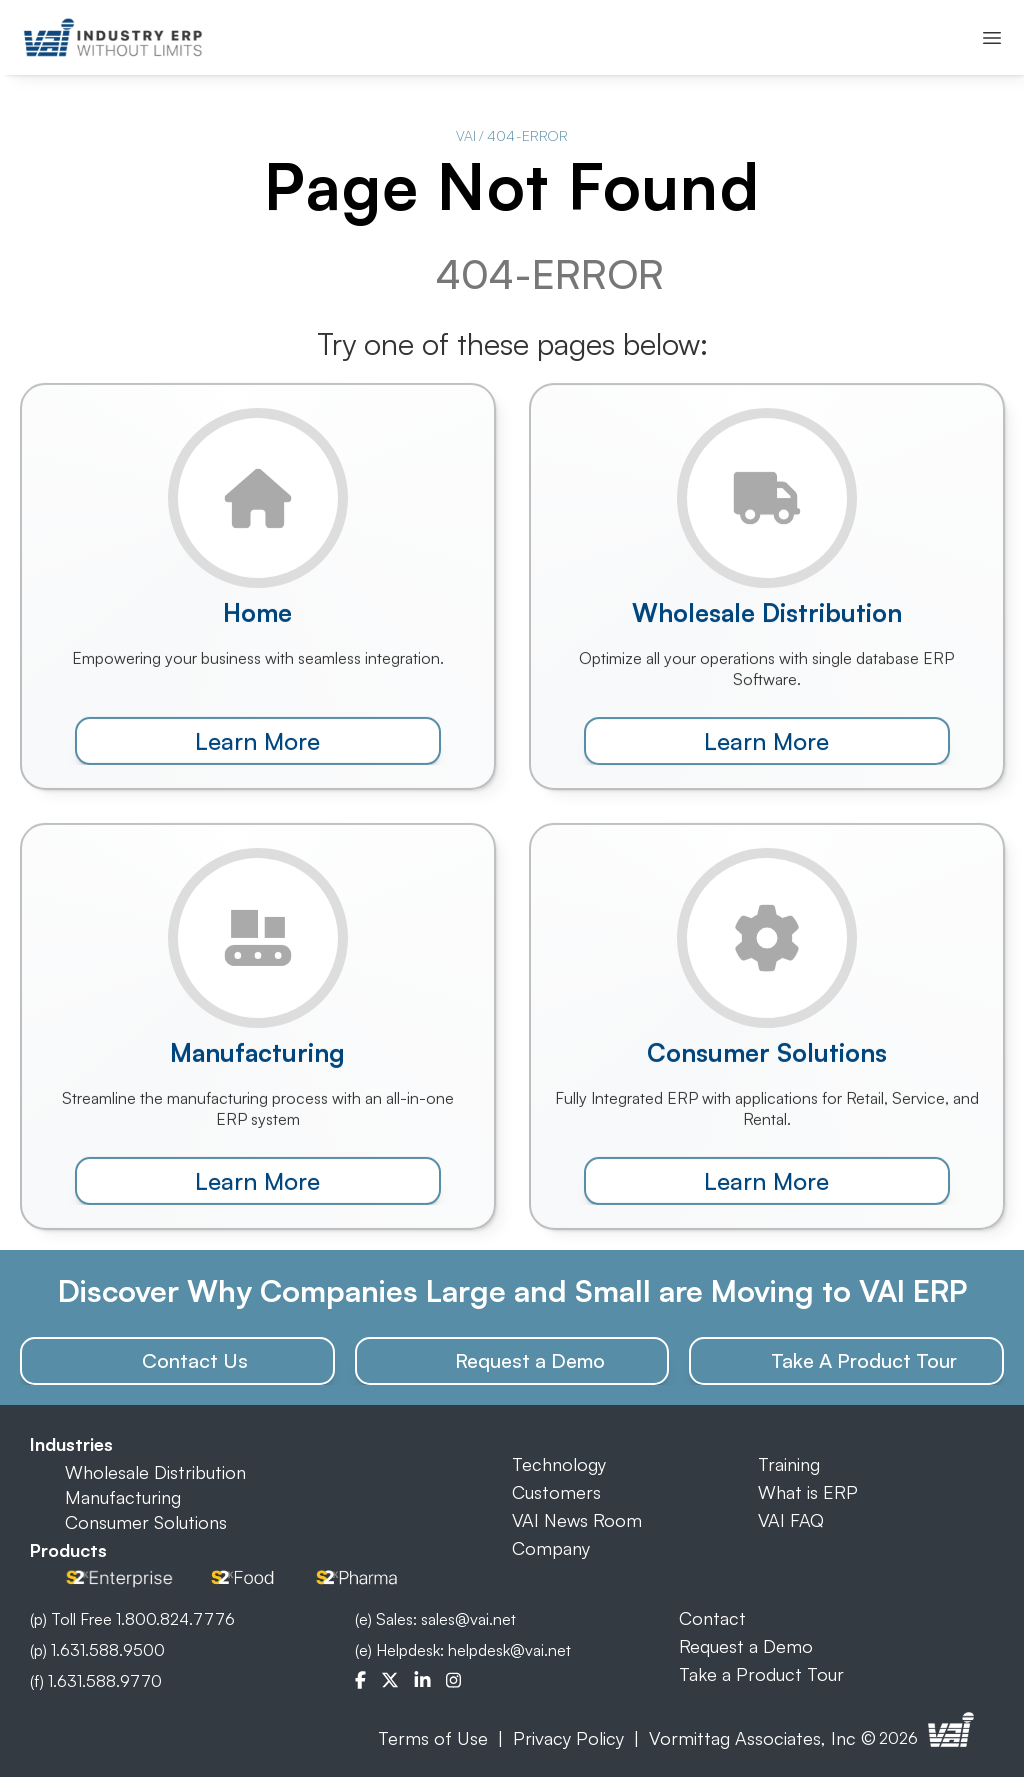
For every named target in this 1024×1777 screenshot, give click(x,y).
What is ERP (808, 1492)
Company (551, 1548)
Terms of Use (433, 1738)
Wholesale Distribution (155, 1472)
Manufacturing (123, 1497)
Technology (559, 1464)
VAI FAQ (791, 1520)
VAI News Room (577, 1520)
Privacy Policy (568, 1738)
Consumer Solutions (146, 1522)
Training (789, 1464)
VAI (466, 135)
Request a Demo (746, 1646)
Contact (712, 1618)
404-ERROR (527, 135)
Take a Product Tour (761, 1674)
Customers (556, 1492)
